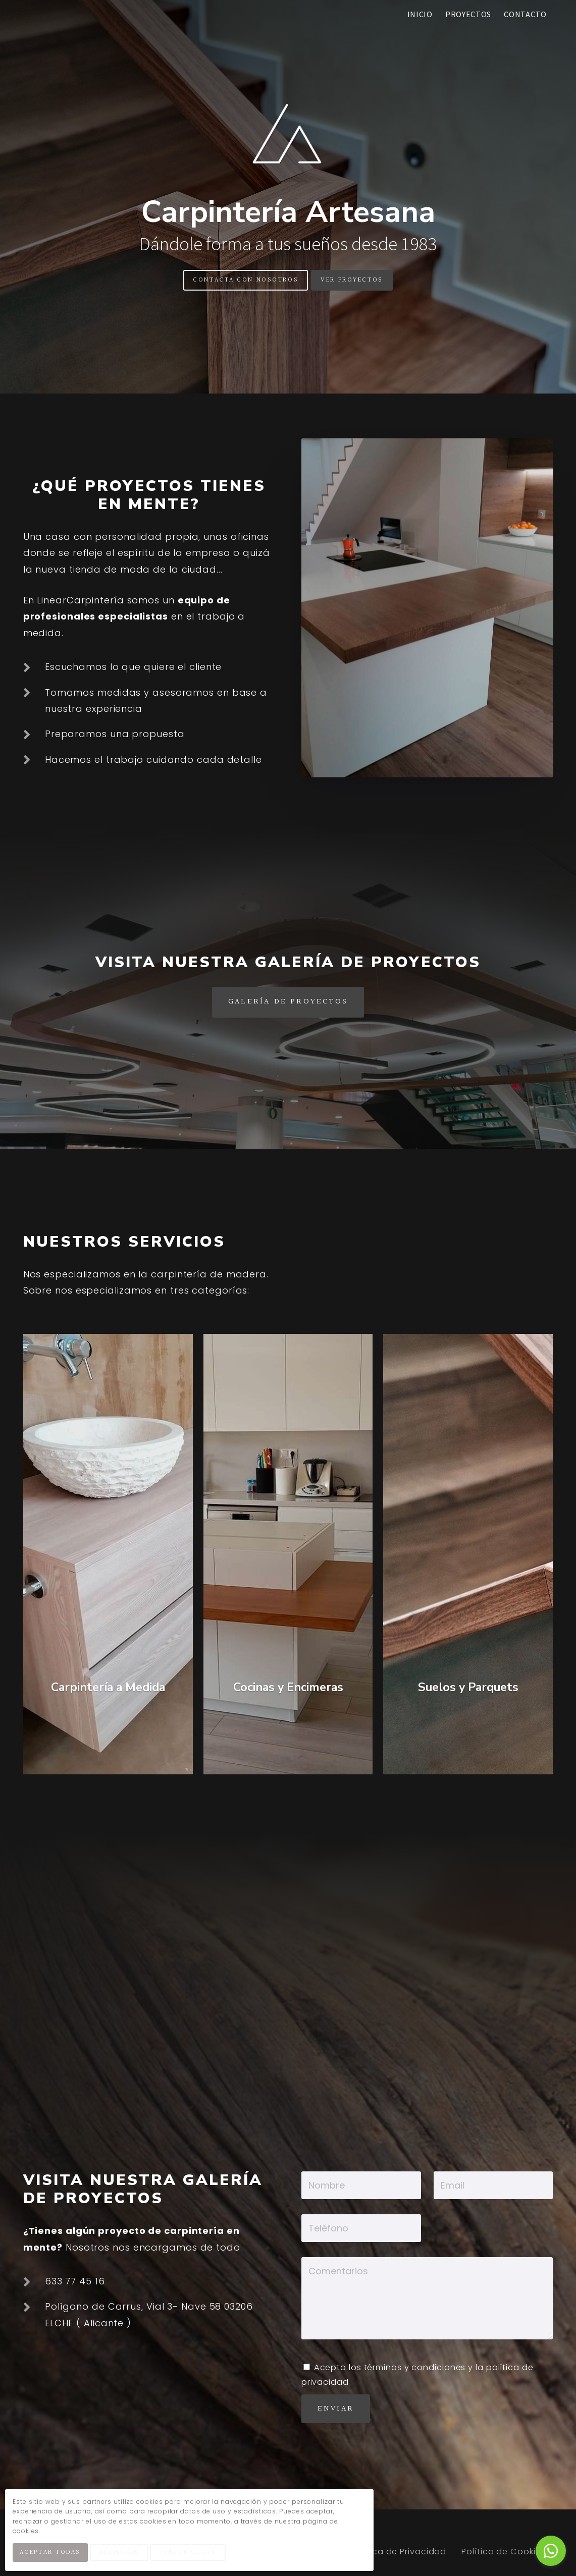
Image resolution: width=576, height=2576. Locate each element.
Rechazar (124, 2555)
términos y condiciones (415, 2367)
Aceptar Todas (52, 2555)
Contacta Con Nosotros (245, 280)
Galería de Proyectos (288, 1001)
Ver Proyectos (352, 280)
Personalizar (194, 2555)
